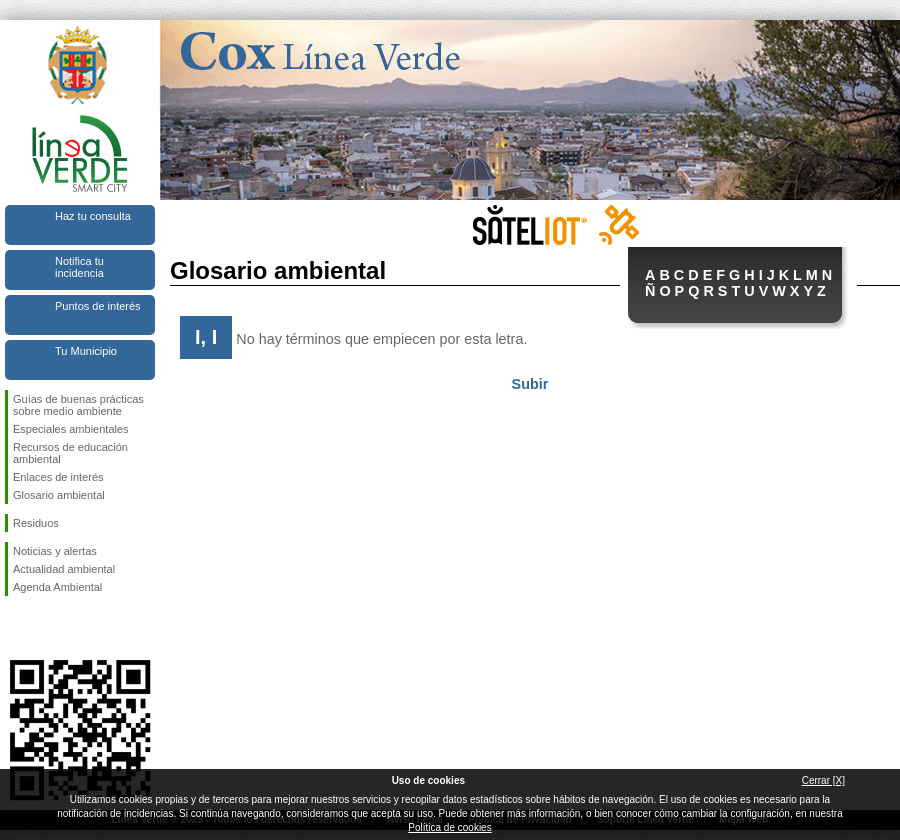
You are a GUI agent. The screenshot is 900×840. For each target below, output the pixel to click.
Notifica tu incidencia (79, 267)
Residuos (36, 523)
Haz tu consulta (93, 216)
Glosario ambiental (59, 495)
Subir (530, 384)
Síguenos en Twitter (50, 628)
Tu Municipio (86, 351)
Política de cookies (449, 827)
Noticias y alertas (55, 551)
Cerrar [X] (823, 780)
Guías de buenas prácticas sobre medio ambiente (78, 405)
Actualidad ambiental (64, 569)
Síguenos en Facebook (17, 628)
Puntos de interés (98, 306)
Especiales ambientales (71, 429)
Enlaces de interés (58, 477)
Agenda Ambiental (57, 587)
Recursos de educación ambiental (70, 453)
